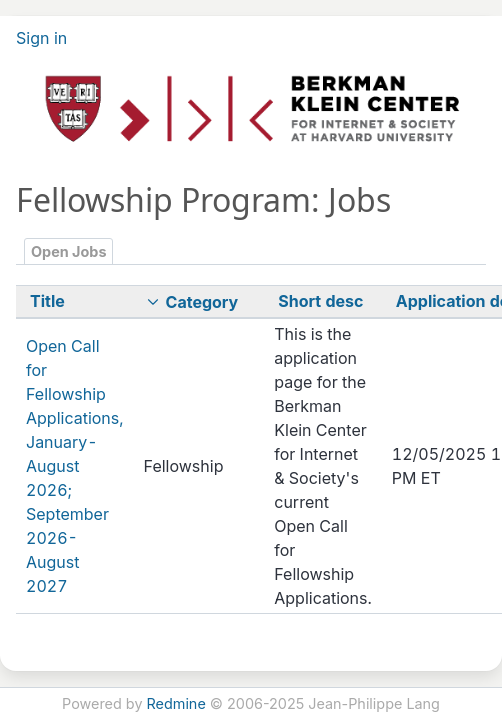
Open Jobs (68, 251)
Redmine (176, 703)
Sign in (41, 38)
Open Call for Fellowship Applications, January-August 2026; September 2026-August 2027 (75, 466)
